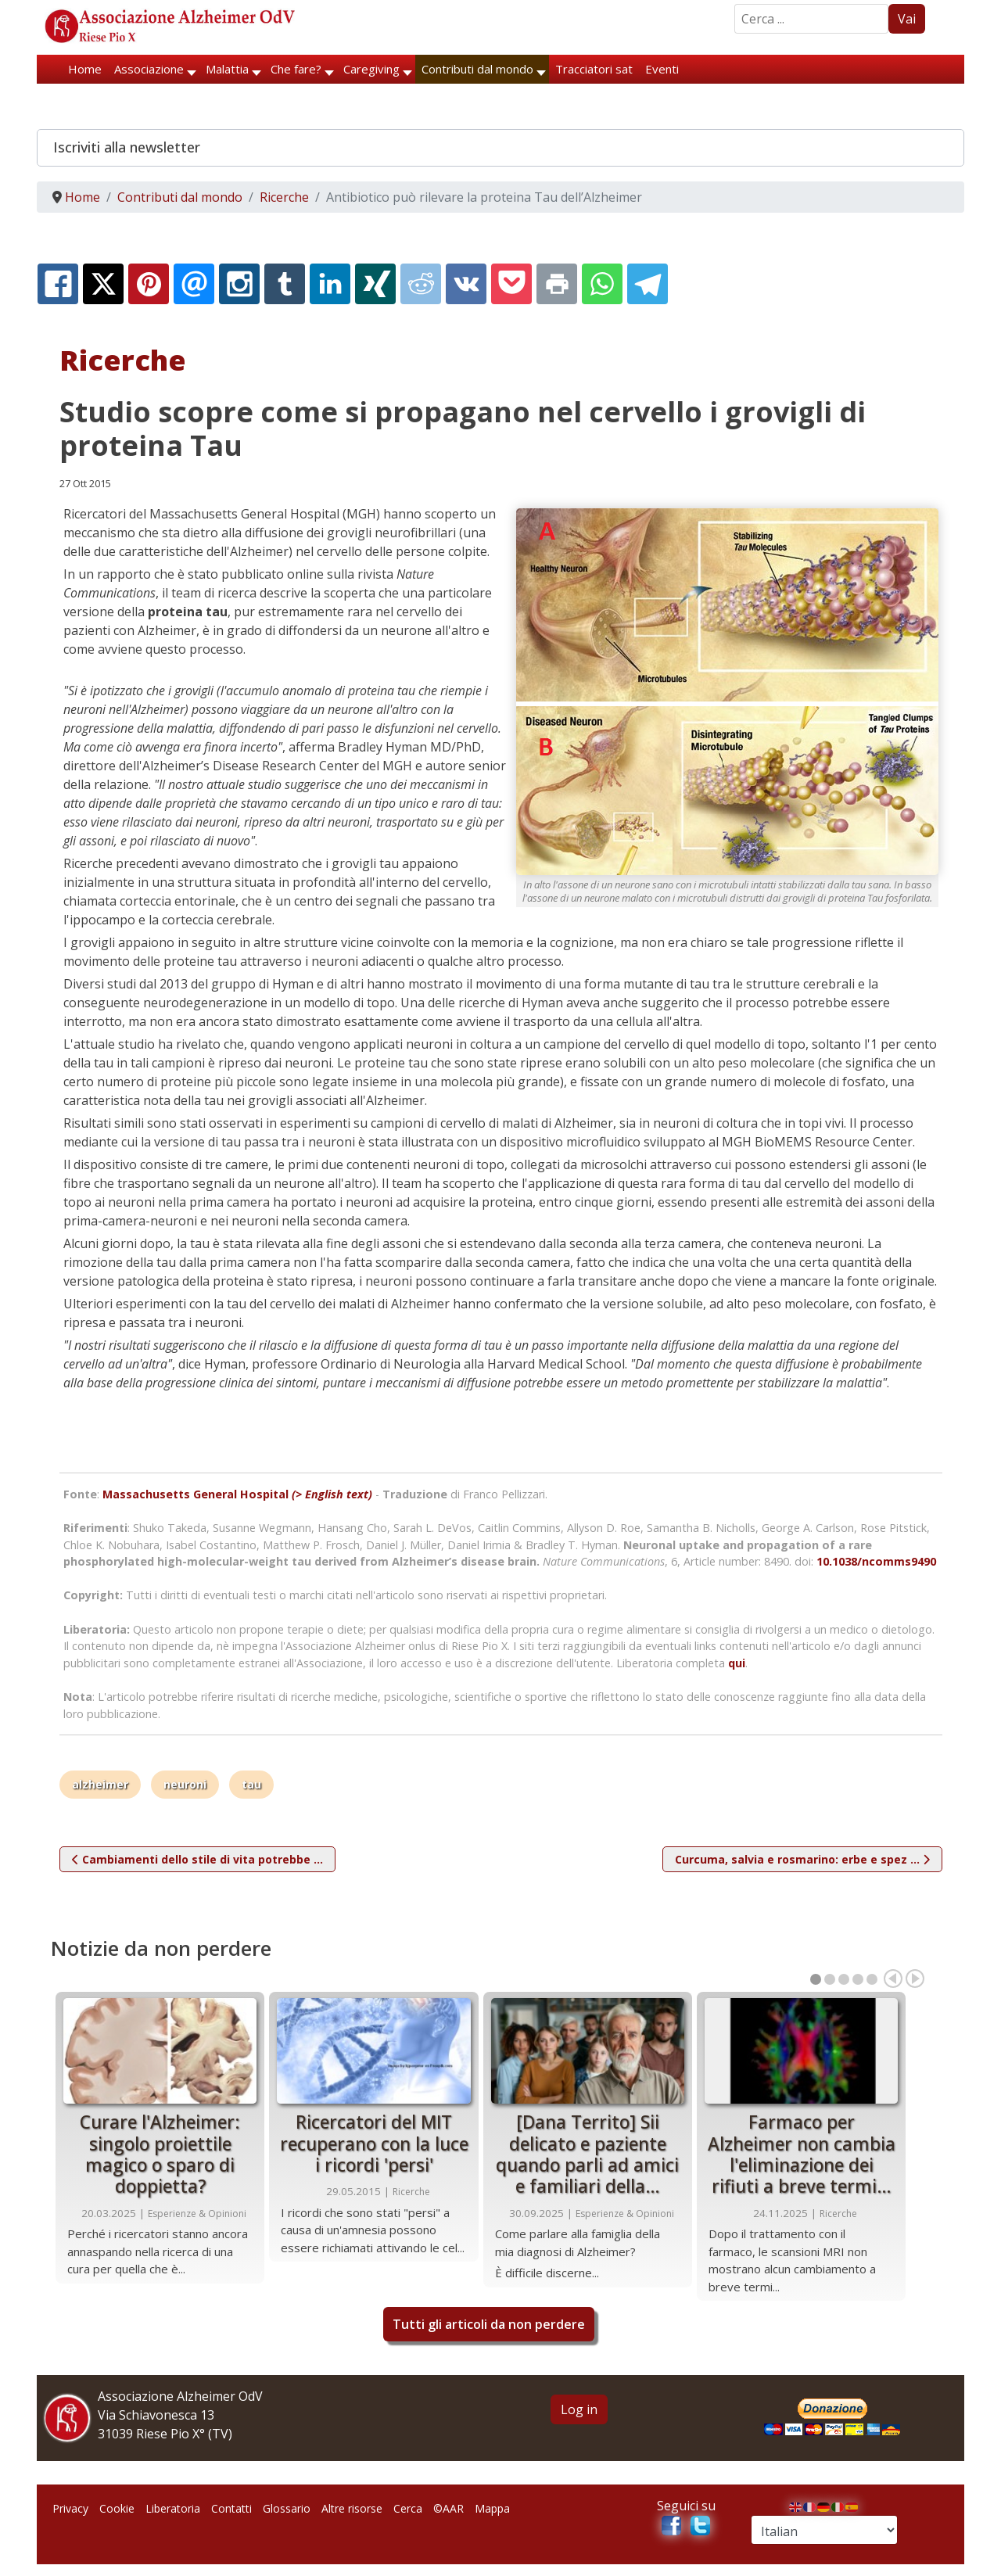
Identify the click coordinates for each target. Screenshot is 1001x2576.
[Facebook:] (58, 284)
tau (251, 1784)
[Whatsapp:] (602, 284)
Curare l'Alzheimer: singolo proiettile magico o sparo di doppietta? (160, 2154)
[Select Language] (824, 2530)
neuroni (184, 1784)
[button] (500, 148)
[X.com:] (103, 284)
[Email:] (194, 284)
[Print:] (556, 284)
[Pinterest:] (148, 284)
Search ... (734, 4)
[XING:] (375, 284)
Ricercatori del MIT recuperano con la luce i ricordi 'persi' (374, 2143)
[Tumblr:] (284, 284)
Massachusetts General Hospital (237, 1494)
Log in (579, 2409)
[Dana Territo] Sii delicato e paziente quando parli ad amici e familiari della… (587, 2154)
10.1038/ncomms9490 (876, 1561)
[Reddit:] (420, 284)
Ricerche (411, 2191)
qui (736, 1663)
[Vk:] (466, 284)
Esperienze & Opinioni (197, 2213)
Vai (907, 18)
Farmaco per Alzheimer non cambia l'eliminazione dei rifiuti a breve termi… (801, 2154)
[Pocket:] (511, 284)
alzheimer (100, 1784)
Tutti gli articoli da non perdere (489, 2324)
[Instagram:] (239, 284)
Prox (915, 1978)
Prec (893, 1978)
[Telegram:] (647, 284)
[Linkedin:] (330, 284)
